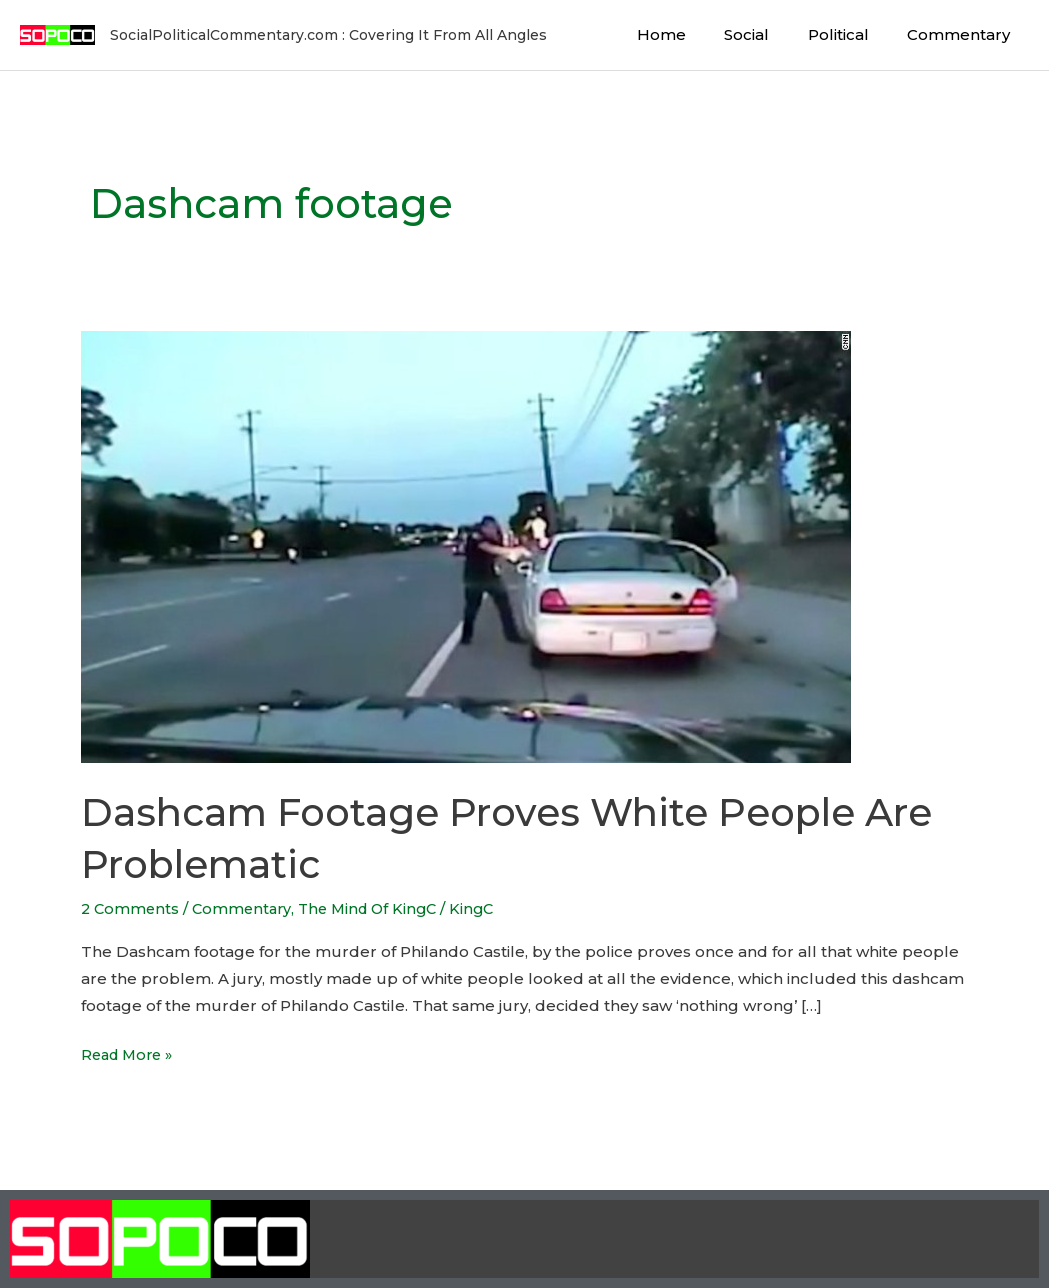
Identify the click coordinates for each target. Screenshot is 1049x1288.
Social (767, 34)
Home (690, 34)
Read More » (130, 1052)
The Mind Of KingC (378, 908)
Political (850, 34)
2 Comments (131, 908)
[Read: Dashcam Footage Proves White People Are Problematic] (466, 545)
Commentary (962, 34)
